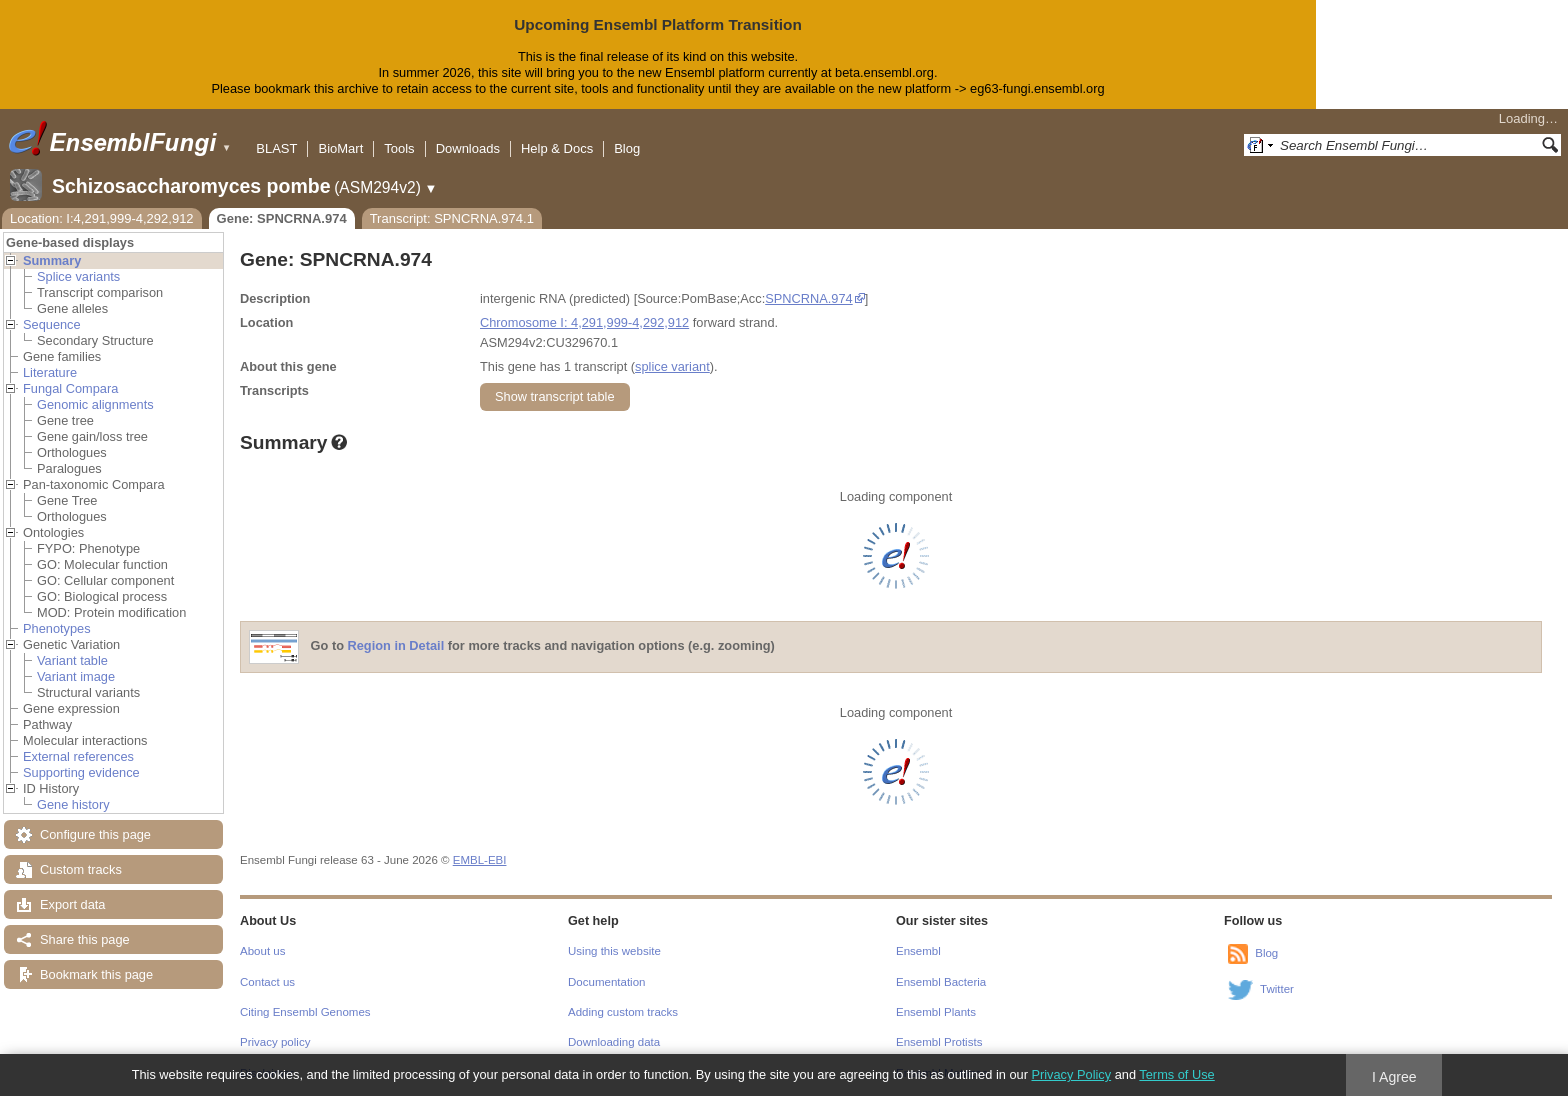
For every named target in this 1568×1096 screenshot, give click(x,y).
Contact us (267, 982)
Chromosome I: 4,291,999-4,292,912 (584, 322)
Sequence (52, 324)
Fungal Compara (70, 388)
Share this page (85, 939)
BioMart (340, 148)
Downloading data (614, 1042)
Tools (399, 148)
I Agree (1394, 1077)
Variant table (72, 660)
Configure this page (95, 834)
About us (262, 951)
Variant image (76, 676)
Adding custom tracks (623, 1012)
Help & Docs (557, 148)
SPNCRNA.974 (808, 298)
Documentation (606, 982)
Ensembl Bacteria (941, 982)
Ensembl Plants (936, 1012)
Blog (627, 148)
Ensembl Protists (939, 1042)
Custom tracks (81, 869)
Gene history (73, 804)
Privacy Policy (1071, 1074)
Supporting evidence (81, 772)
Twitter (1277, 989)
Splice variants (78, 276)
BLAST (276, 148)
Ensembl (918, 951)
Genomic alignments (95, 404)
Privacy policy (275, 1042)
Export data (72, 904)
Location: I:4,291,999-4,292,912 (102, 218)
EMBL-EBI (480, 860)
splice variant (672, 366)
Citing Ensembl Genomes (305, 1012)
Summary (52, 260)
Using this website (614, 951)
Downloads (468, 148)
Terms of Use (1176, 1074)
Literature (50, 372)
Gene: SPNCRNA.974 (282, 218)
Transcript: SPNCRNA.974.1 (452, 218)
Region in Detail (396, 645)
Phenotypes (57, 628)
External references (78, 756)
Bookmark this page (96, 974)
